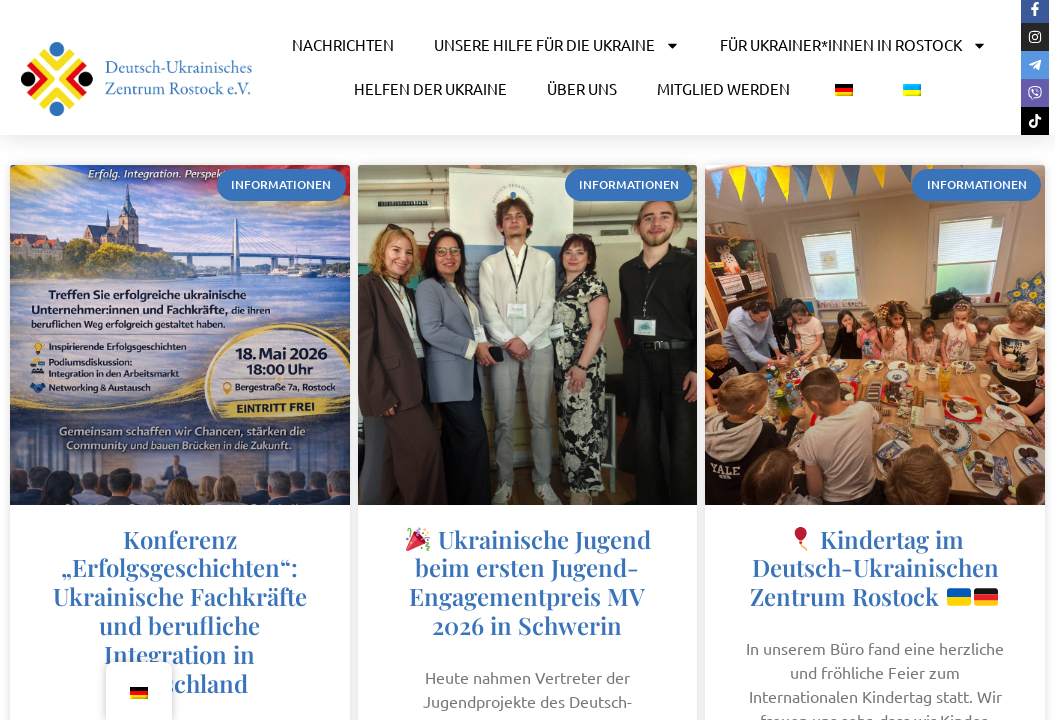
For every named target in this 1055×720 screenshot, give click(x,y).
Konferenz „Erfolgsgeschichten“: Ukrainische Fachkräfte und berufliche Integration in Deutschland (180, 611)
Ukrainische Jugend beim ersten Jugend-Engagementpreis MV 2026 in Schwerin (528, 582)
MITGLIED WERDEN (723, 88)
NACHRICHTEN (343, 44)
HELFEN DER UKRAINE (430, 88)
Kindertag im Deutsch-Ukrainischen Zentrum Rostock (874, 568)
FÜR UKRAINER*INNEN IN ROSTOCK (853, 45)
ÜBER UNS (582, 88)
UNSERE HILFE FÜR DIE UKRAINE (557, 45)
